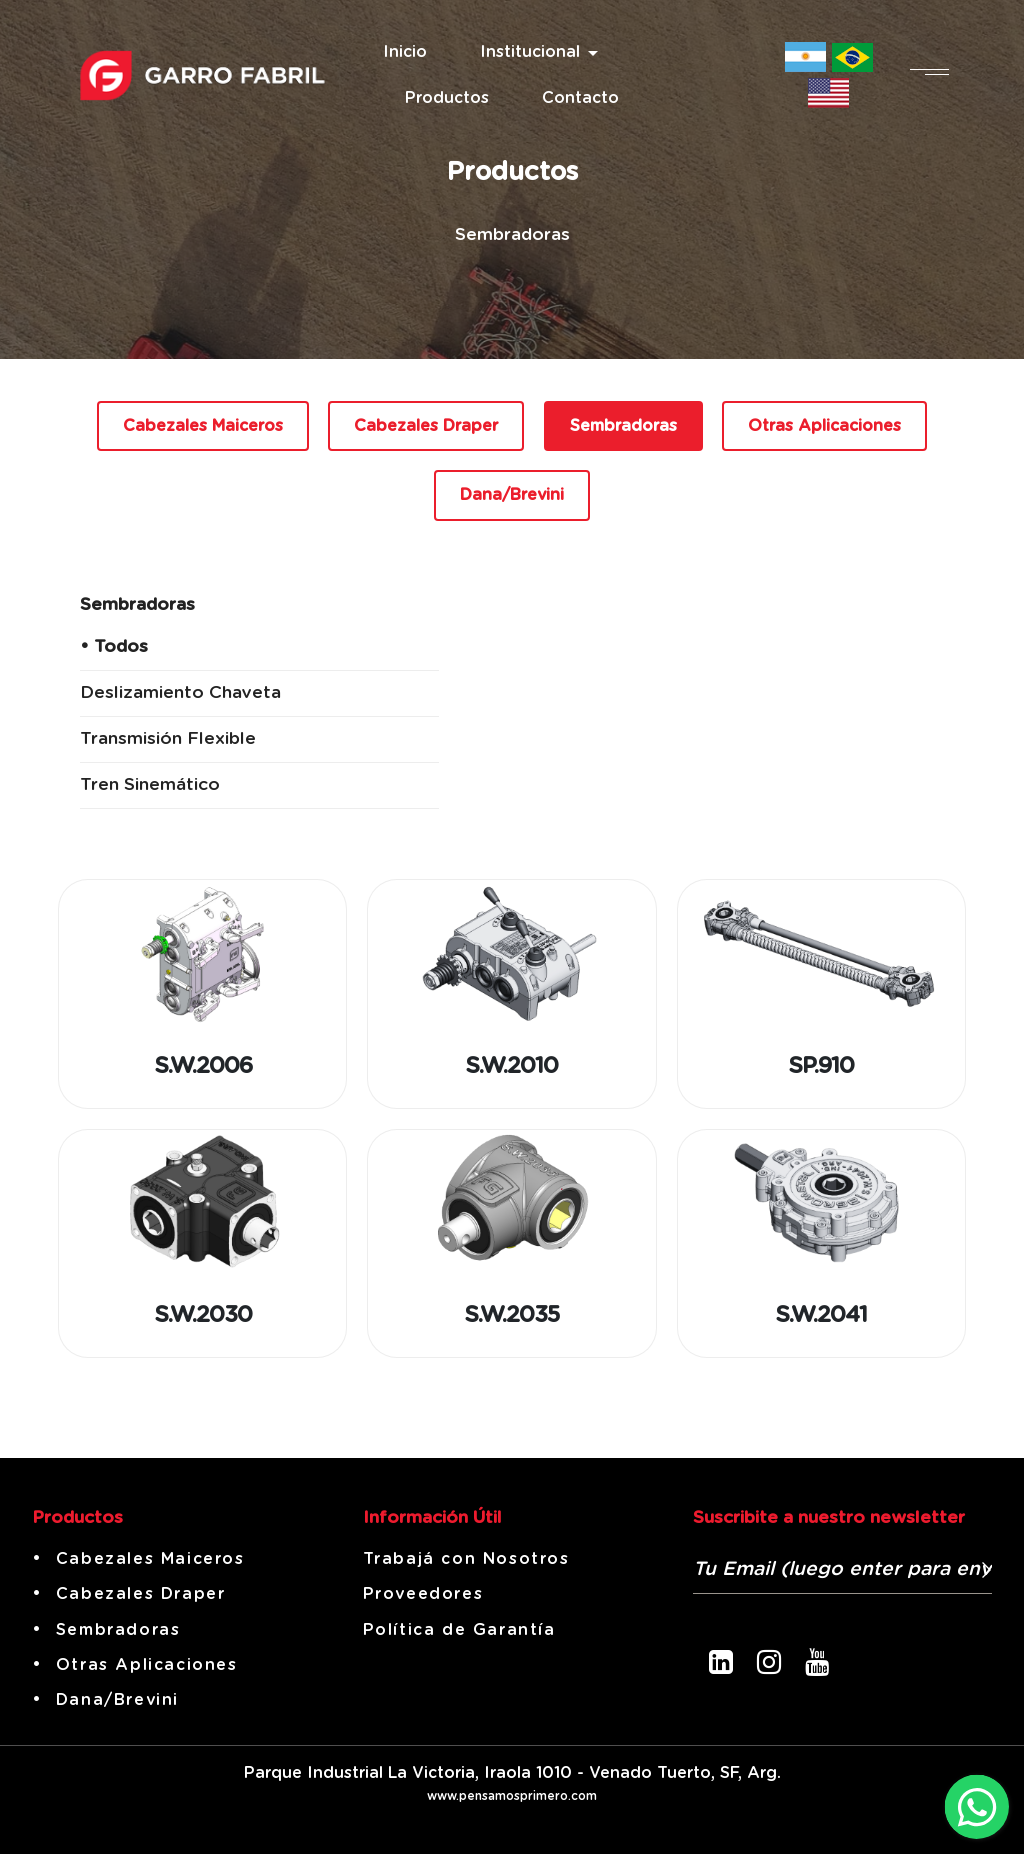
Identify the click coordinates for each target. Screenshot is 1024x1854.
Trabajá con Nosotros (466, 1559)
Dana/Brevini (512, 495)
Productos (447, 98)
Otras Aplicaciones (824, 426)
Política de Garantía (459, 1630)
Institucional (530, 52)
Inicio (405, 52)
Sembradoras (623, 426)
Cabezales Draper (426, 426)
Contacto (580, 98)
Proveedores (423, 1594)
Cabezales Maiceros (203, 426)
